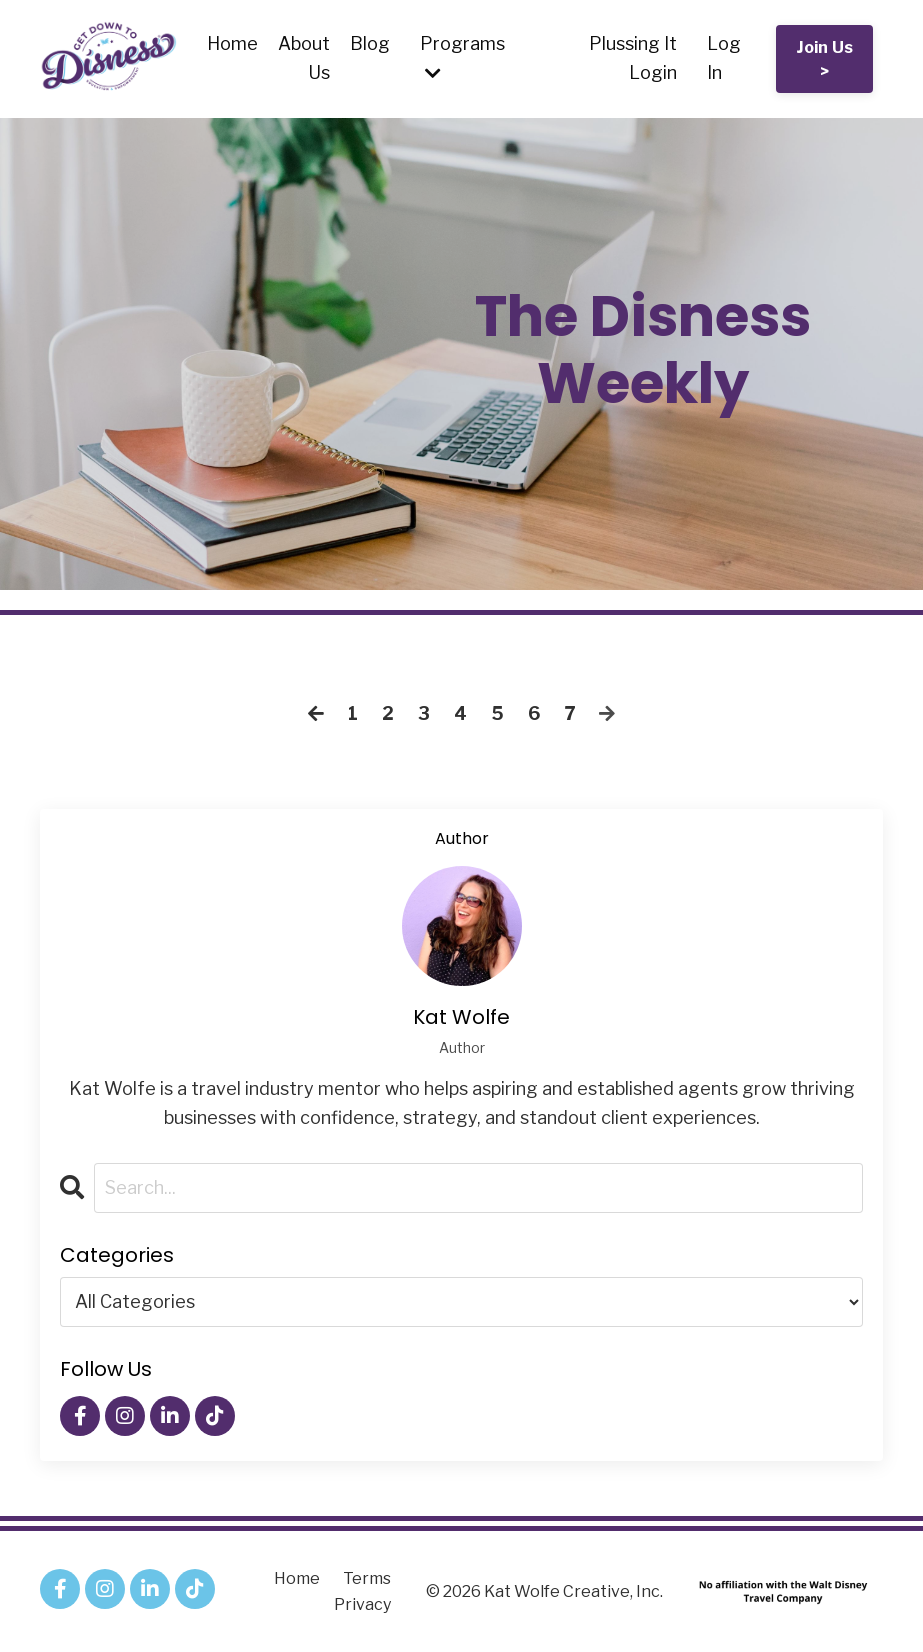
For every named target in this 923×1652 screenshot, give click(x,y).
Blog (370, 43)
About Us (304, 58)
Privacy (362, 1604)
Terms (367, 1578)
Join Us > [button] (825, 59)
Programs (462, 57)
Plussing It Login (633, 58)
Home (232, 43)
